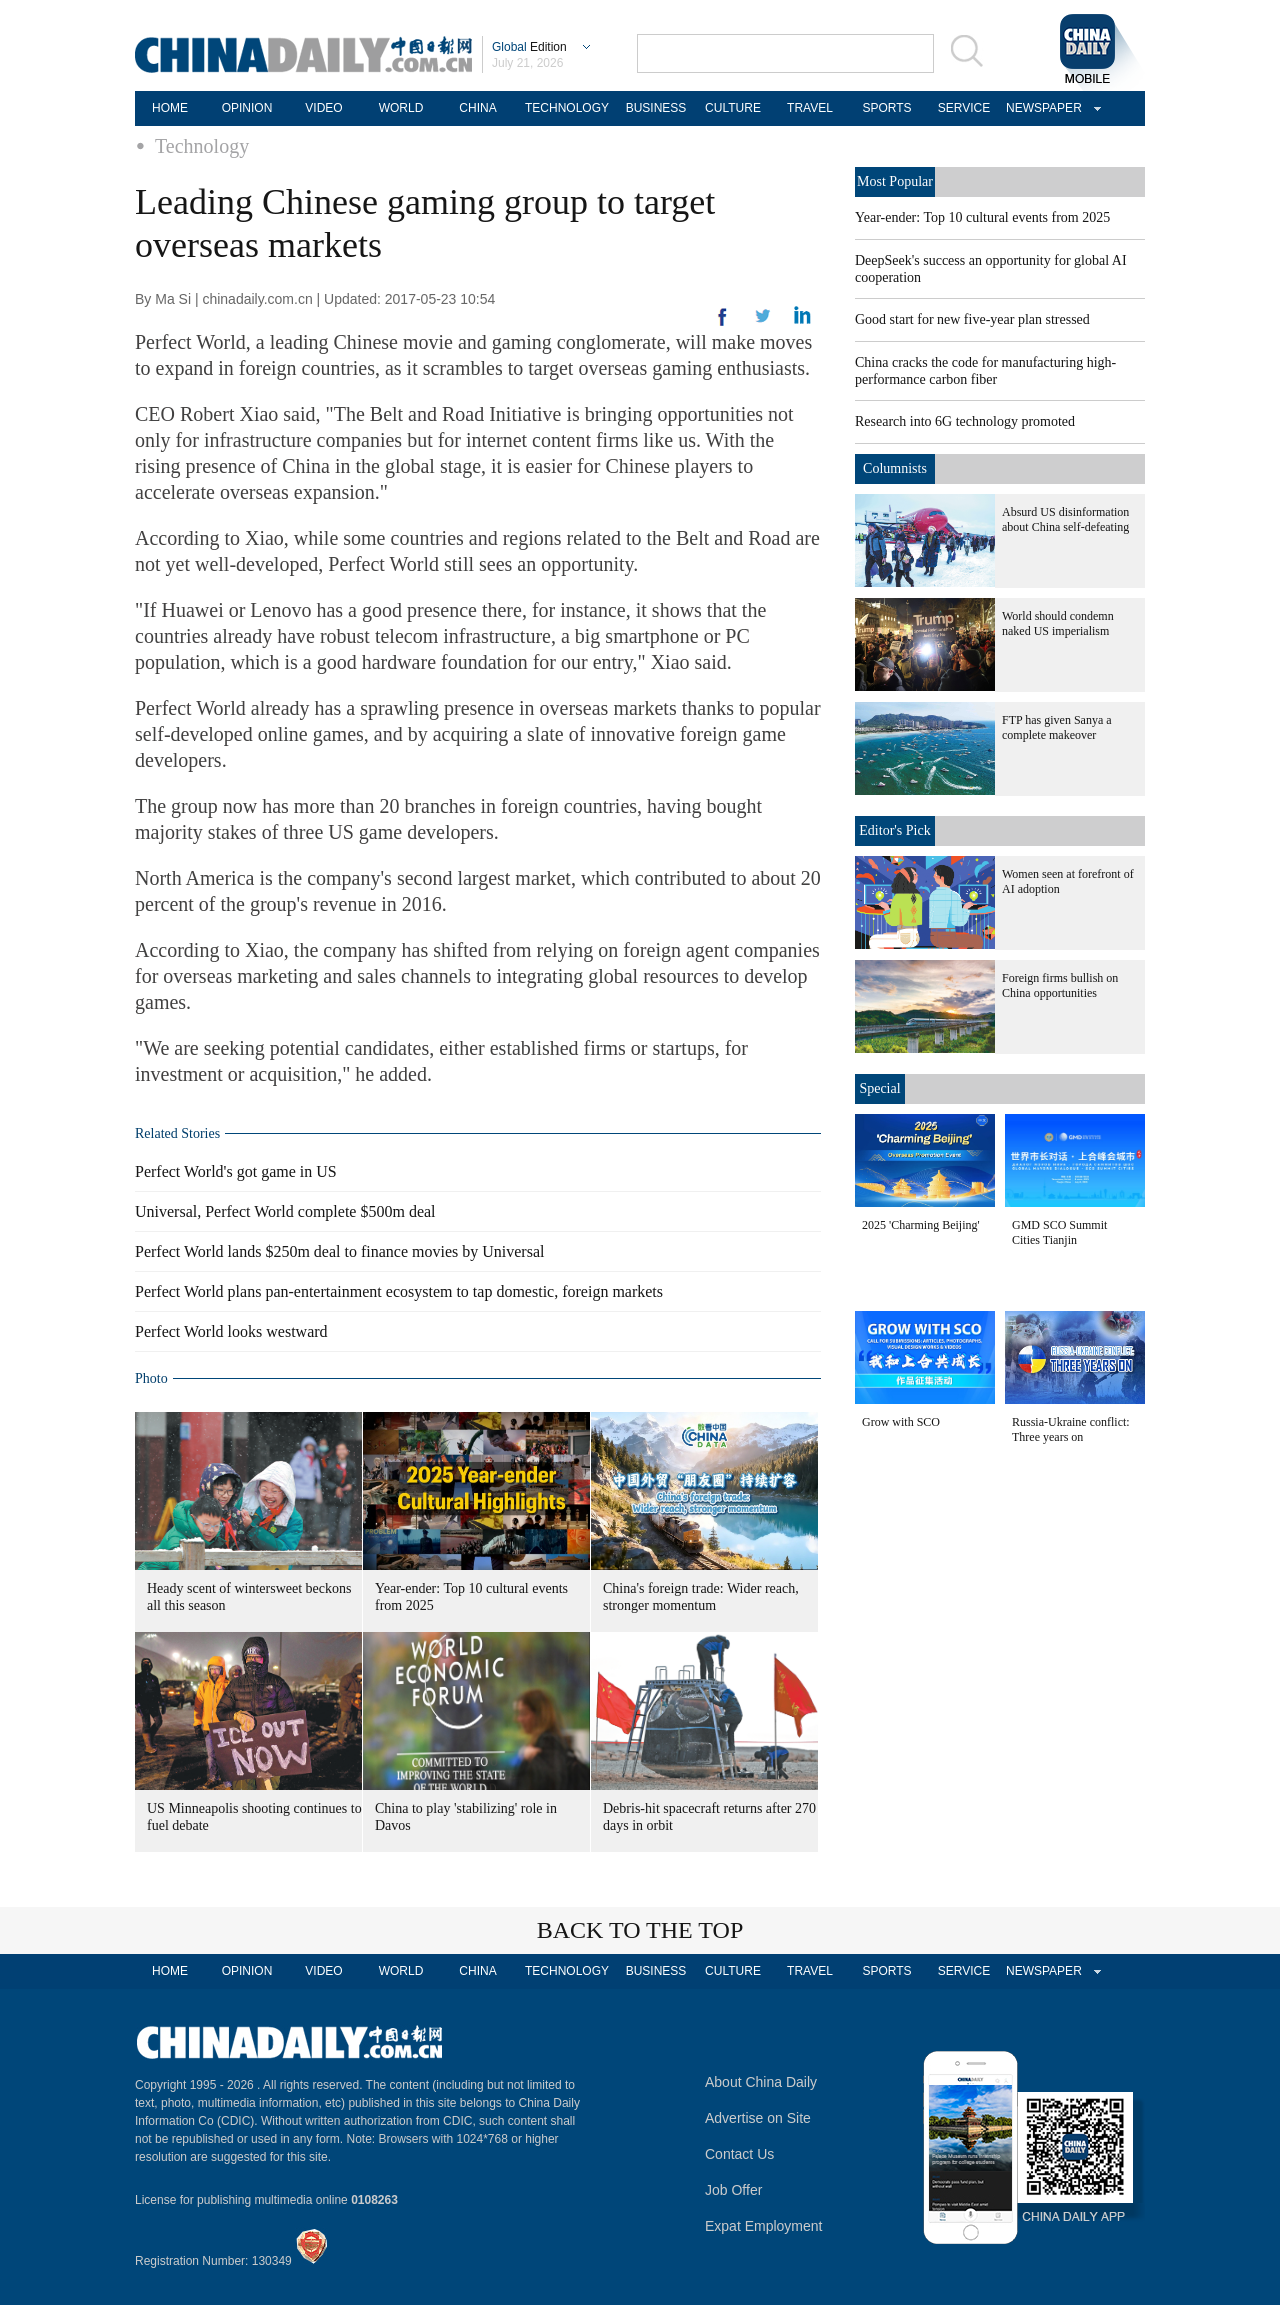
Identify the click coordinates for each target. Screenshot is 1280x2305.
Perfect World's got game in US (236, 1171)
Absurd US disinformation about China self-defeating (1065, 519)
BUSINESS (656, 108)
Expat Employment (764, 2226)
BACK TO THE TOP (640, 1930)
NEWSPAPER (1041, 108)
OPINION (247, 108)
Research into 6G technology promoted (965, 421)
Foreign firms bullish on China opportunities (1060, 985)
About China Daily (761, 2082)
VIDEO (323, 108)
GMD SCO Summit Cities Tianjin (1059, 1232)
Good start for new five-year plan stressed (972, 319)
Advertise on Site (758, 2118)
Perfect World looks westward (231, 1331)
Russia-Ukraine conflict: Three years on (1071, 1429)
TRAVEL (810, 108)
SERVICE (964, 108)
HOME (170, 108)
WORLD (401, 108)
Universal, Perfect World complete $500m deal (285, 1211)
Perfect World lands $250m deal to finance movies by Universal (339, 1251)
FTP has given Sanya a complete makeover (1057, 727)
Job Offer (733, 2190)
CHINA (477, 108)
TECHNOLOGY (567, 108)
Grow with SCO (901, 1422)
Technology (202, 146)
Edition (529, 47)
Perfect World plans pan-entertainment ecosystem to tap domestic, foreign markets (399, 1291)
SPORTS (886, 108)
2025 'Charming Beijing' (921, 1225)
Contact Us (739, 2154)
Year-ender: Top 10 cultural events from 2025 (982, 217)
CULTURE (733, 108)
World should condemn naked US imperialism (1058, 623)
